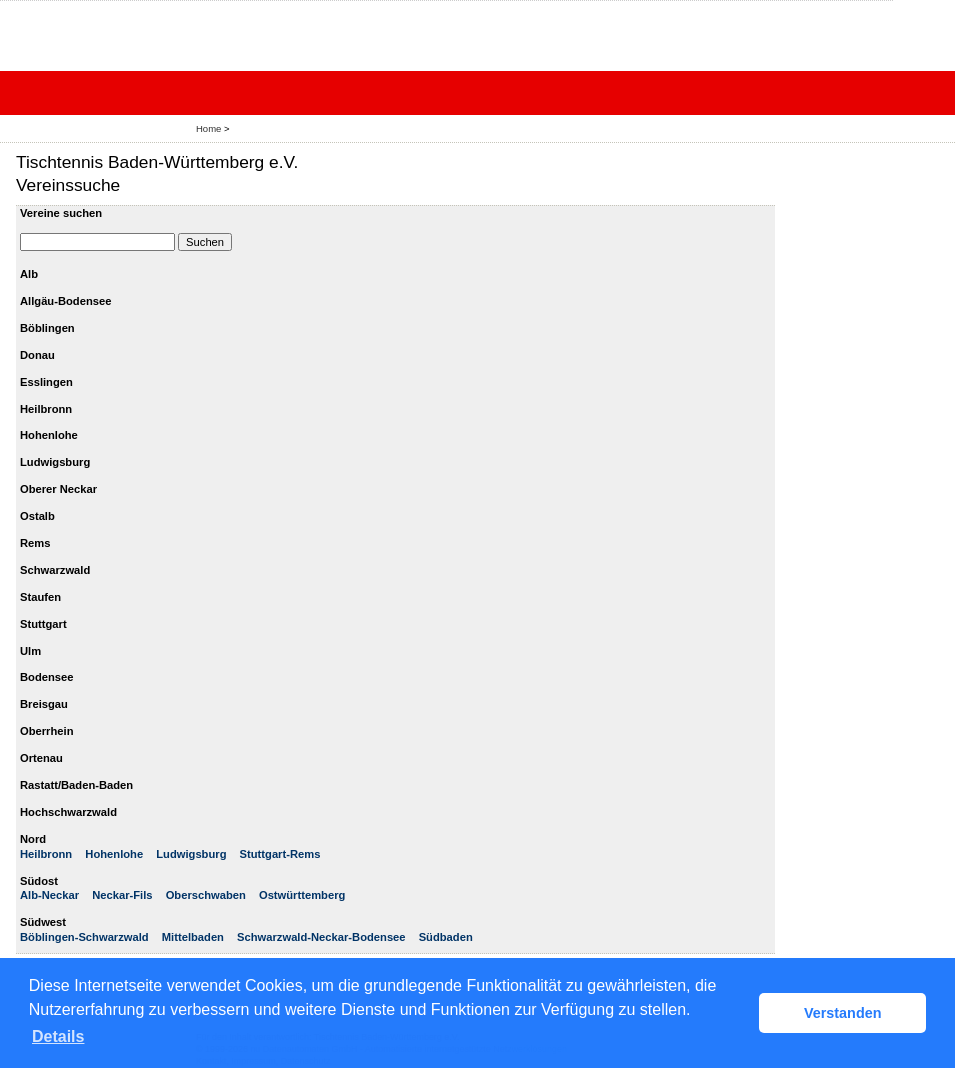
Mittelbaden (193, 937)
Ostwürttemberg (302, 895)
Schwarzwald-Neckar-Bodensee (321, 937)
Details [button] (58, 1036)
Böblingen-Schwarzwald (84, 937)
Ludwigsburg (191, 854)
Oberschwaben (206, 895)
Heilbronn (46, 854)
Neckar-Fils (122, 895)
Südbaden (446, 937)
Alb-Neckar (49, 895)
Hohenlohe (114, 854)
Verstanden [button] (843, 1013)
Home (208, 128)
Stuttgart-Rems (280, 854)
